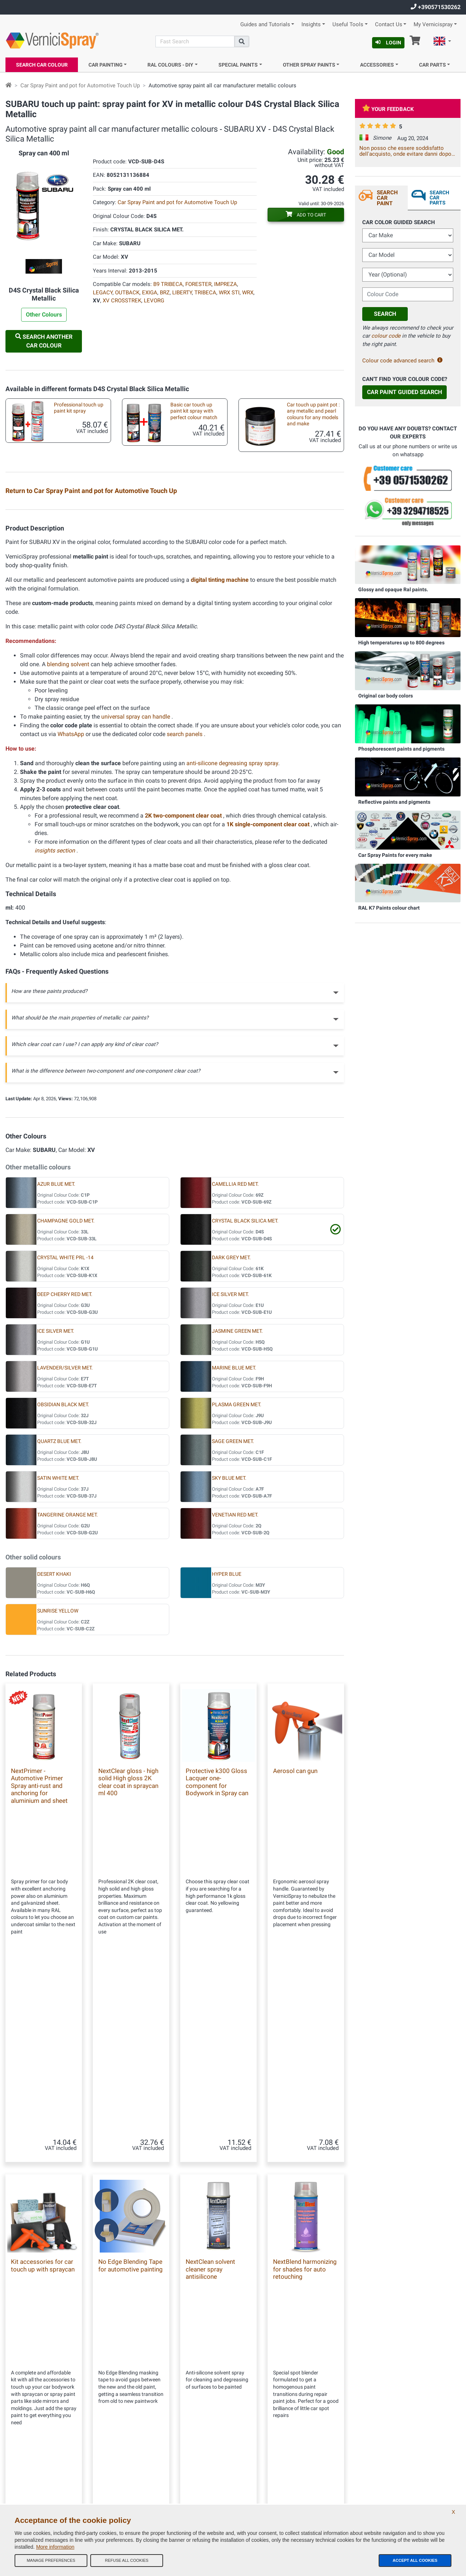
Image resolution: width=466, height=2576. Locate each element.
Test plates (292, 512)
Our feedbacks (137, 2430)
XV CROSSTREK (122, 300)
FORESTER (198, 284)
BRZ (165, 292)
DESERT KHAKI (54, 1750)
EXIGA (149, 292)
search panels (185, 909)
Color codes (134, 2474)
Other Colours (44, 314)
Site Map (131, 2445)
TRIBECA (205, 292)
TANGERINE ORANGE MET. (67, 1690)
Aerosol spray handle (303, 640)
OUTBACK (127, 292)
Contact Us (388, 24)
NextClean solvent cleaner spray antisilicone (210, 2178)
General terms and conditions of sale (159, 2416)
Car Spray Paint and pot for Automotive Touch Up (80, 85)
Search (385, 313)
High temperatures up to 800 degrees (401, 642)
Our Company (136, 2401)
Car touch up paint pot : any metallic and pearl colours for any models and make (313, 414)
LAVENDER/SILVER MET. (65, 1544)
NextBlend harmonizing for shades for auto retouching (305, 2178)
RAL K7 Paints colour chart (389, 908)
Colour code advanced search (402, 360)
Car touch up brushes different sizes (71, 601)
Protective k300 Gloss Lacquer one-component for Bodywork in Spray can (217, 1957)
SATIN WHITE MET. (58, 1654)
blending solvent (69, 839)
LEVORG (154, 300)
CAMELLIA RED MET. (235, 1360)
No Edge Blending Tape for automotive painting (130, 2174)
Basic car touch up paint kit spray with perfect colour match (193, 411)
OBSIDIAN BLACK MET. (63, 1580)
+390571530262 (436, 7)
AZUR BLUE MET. (56, 1360)
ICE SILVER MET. (230, 1470)
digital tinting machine (220, 755)
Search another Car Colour (43, 341)
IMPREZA (225, 284)
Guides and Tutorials (265, 24)
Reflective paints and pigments (394, 802)
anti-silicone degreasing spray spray (232, 938)
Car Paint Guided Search (404, 392)
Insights (311, 24)
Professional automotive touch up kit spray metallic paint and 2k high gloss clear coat (76, 517)
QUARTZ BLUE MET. (59, 1617)
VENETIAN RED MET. (235, 1690)
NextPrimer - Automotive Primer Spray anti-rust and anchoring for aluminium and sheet (39, 1961)
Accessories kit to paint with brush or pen (189, 558)
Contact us (133, 2459)
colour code (385, 336)
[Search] (195, 41)
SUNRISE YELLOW (57, 1787)
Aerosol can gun (295, 1946)
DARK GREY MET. (231, 1433)
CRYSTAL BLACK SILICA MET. (245, 1397)
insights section (55, 1026)
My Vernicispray (433, 24)
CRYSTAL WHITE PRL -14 (65, 1433)
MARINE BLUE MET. (234, 1544)
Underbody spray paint (72, 640)
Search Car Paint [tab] (387, 198)
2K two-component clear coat (184, 991)
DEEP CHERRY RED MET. (64, 1470)
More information (55, 2547)
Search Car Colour (42, 65)
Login (388, 42)
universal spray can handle (136, 892)
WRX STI (229, 292)
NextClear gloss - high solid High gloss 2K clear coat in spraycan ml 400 (128, 1957)
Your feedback (388, 109)
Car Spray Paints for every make (395, 855)
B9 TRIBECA (168, 284)
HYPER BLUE (226, 1750)
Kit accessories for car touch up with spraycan (306, 558)
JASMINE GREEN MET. (237, 1507)
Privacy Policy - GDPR (144, 2489)
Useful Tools (347, 24)
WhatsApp (71, 909)
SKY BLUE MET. (229, 1654)
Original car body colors (385, 696)
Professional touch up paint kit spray (78, 408)
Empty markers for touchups (300, 601)
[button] (442, 42)
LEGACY (102, 292)
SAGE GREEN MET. (233, 1617)
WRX (247, 292)
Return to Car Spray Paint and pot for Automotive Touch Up (91, 490)
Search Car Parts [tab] (439, 198)
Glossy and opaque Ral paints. (393, 589)
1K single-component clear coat (268, 1000)
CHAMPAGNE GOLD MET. (66, 1397)
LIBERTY (182, 292)
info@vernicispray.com (49, 2447)
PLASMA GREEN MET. (236, 1580)
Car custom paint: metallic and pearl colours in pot (76, 558)
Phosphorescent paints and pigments (401, 749)
